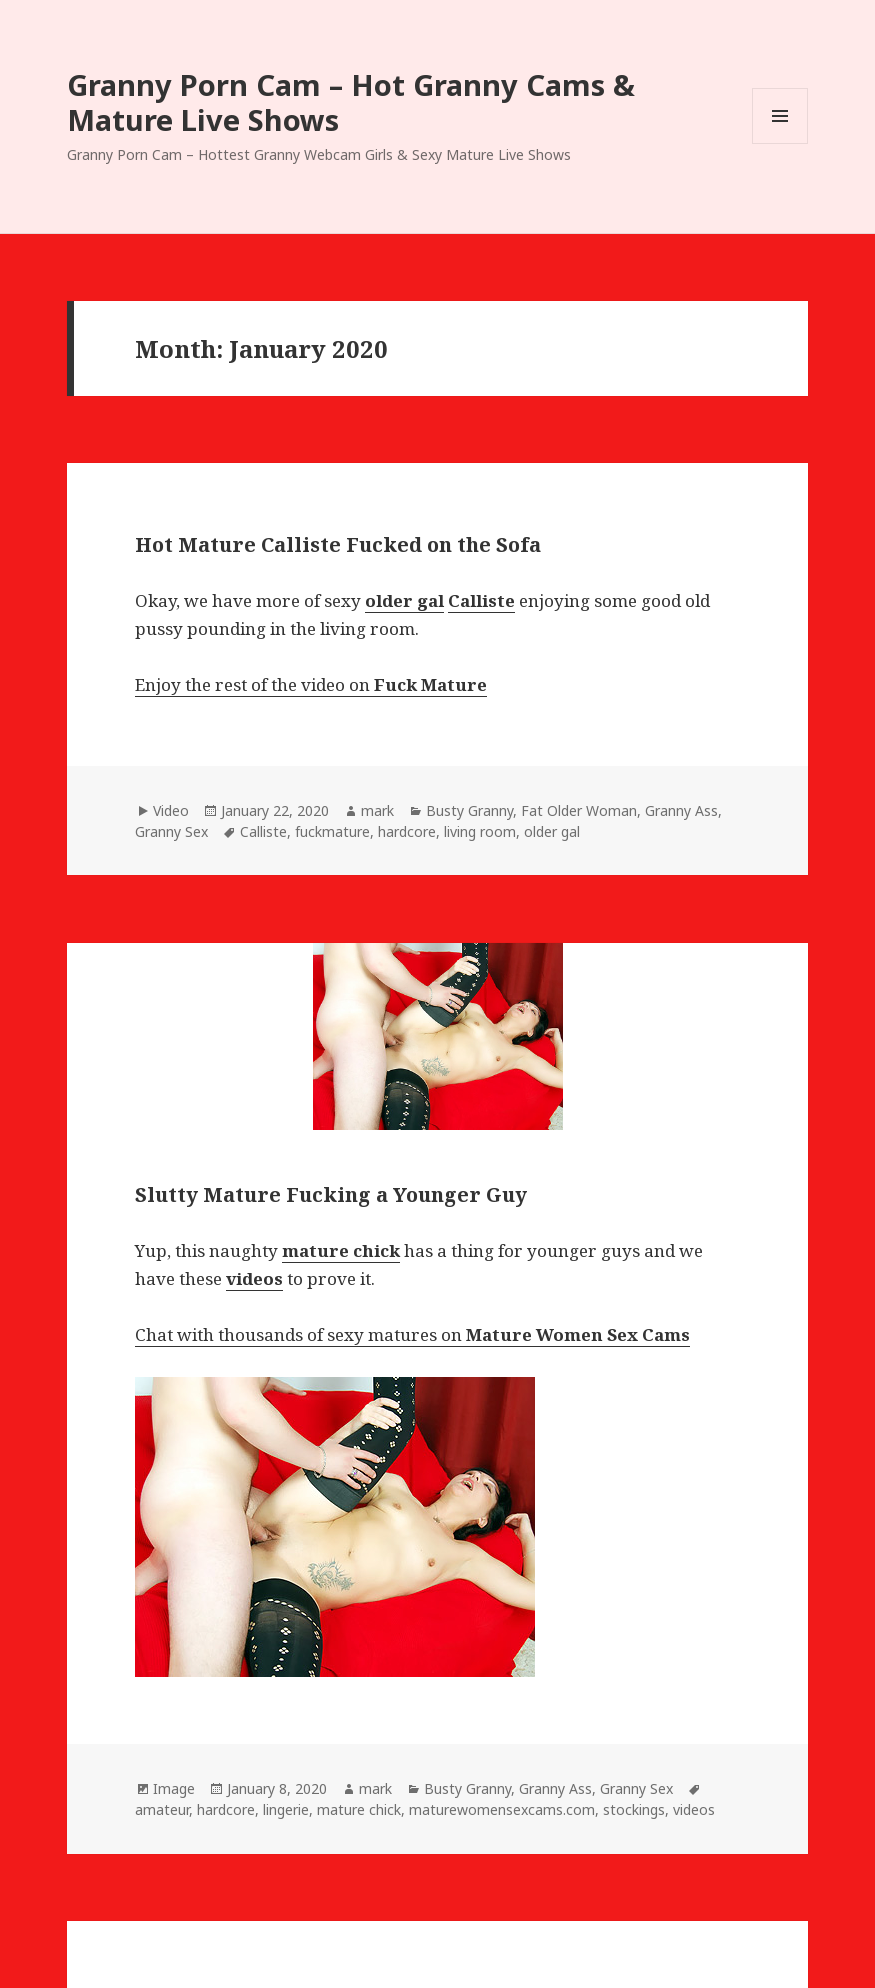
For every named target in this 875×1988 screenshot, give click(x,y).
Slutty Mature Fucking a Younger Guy (331, 1194)
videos (694, 1809)
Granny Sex (171, 831)
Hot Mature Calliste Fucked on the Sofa (338, 544)
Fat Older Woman (579, 810)
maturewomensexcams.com (502, 1809)
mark (377, 810)
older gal (552, 831)
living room (480, 831)
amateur (162, 1809)
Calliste (263, 831)
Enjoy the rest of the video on (311, 684)
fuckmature (332, 831)
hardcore (407, 831)
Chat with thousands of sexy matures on (412, 1334)
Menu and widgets (780, 143)
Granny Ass (681, 810)
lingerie (286, 1809)
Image (174, 1788)
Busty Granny (469, 810)
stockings (634, 1809)
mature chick (359, 1809)
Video (171, 810)
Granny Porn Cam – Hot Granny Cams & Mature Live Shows (351, 102)
